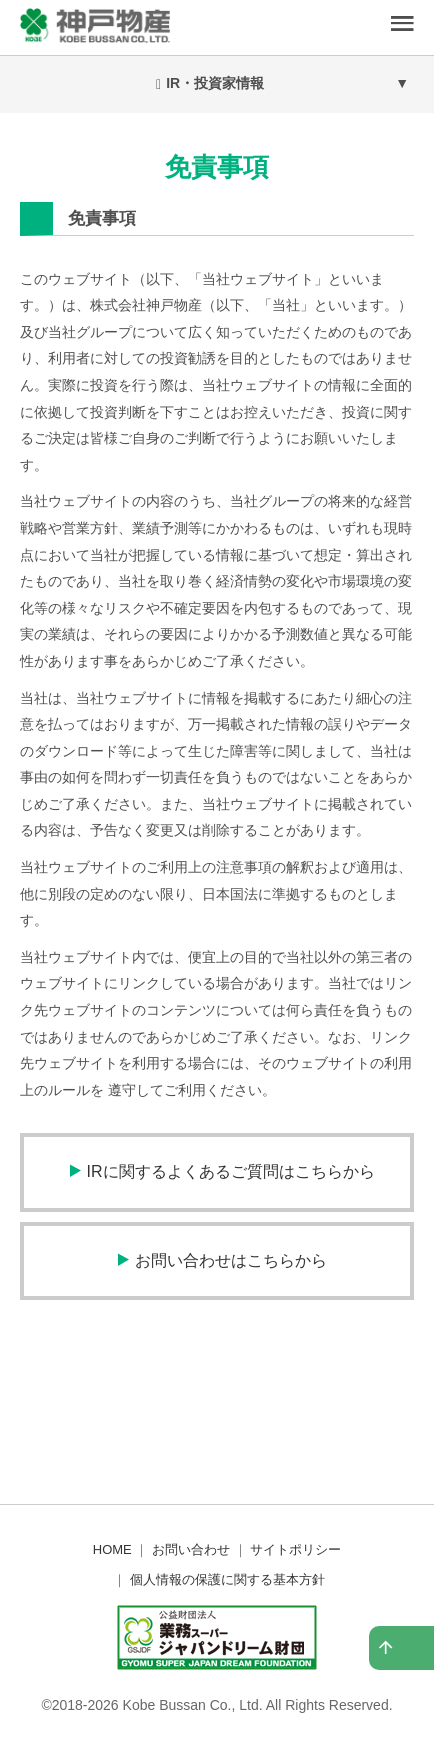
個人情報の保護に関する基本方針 (227, 1579)
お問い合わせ (191, 1549)
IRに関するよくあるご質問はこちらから (231, 1171)
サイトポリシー (295, 1549)
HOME (112, 1549)
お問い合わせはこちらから (231, 1260)
